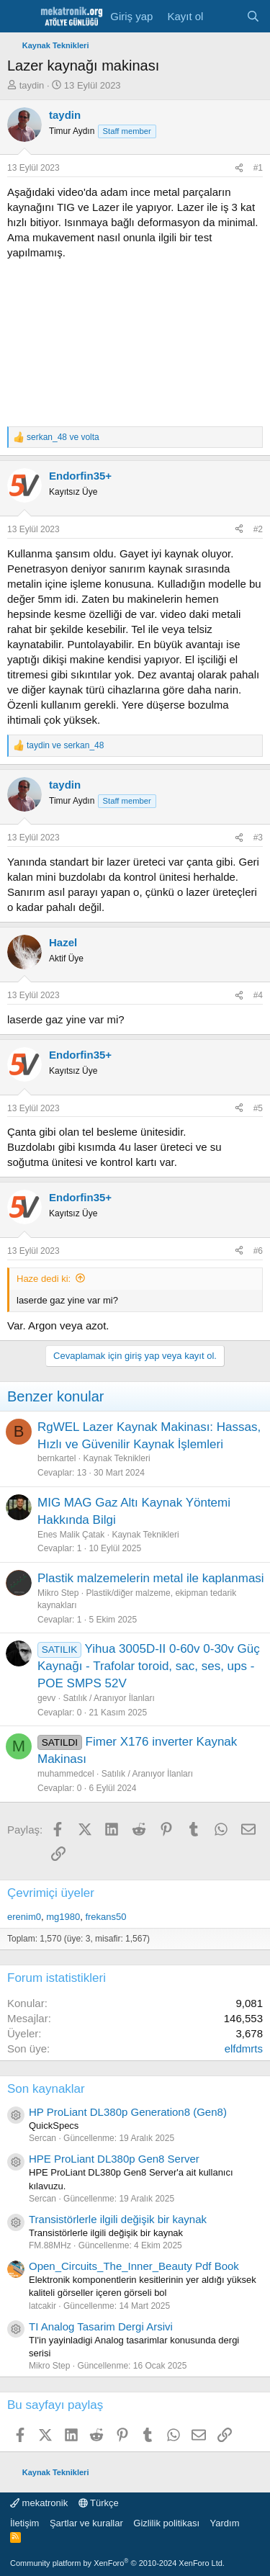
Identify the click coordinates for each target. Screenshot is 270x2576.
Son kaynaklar (46, 2089)
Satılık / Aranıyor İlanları (108, 1698)
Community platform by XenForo (117, 2563)
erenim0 (24, 1916)
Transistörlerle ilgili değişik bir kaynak (118, 2219)
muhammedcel (65, 1774)
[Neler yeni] (224, 16)
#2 (258, 529)
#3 (258, 838)
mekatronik (39, 2503)
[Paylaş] (239, 168)
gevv (46, 1698)
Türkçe (98, 2503)
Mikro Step (57, 1593)
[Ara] (253, 16)
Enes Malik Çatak (70, 1535)
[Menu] (20, 16)
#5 (258, 1108)
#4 (258, 995)
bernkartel (56, 1458)
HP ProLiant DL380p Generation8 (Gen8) (128, 2112)
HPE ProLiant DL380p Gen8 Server (114, 2159)
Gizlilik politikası (166, 2523)
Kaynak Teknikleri (116, 1458)
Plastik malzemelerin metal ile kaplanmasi (150, 1578)
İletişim (24, 2523)
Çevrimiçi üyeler (50, 1893)
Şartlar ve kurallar (86, 2523)
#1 (258, 168)
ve (63, 437)
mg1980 (63, 1916)
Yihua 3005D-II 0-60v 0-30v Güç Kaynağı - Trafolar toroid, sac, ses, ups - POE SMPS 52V (148, 1666)
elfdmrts (244, 2048)
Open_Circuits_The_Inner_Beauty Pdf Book (134, 2266)
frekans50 (105, 1916)
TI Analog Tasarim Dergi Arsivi (101, 2326)
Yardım (225, 2523)
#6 (258, 1251)
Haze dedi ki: (44, 1278)
